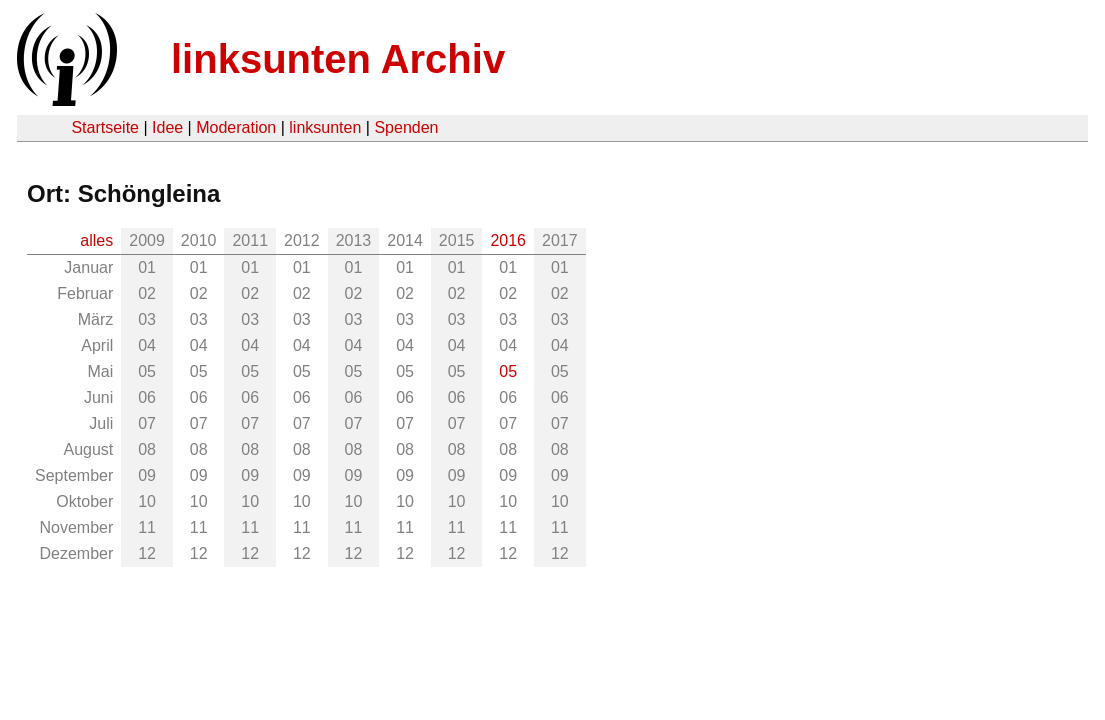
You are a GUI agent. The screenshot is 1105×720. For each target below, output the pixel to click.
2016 (508, 240)
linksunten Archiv (338, 59)
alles (96, 240)
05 (508, 371)
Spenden (406, 127)
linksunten (325, 127)
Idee (167, 127)
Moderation (236, 127)
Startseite (105, 127)
